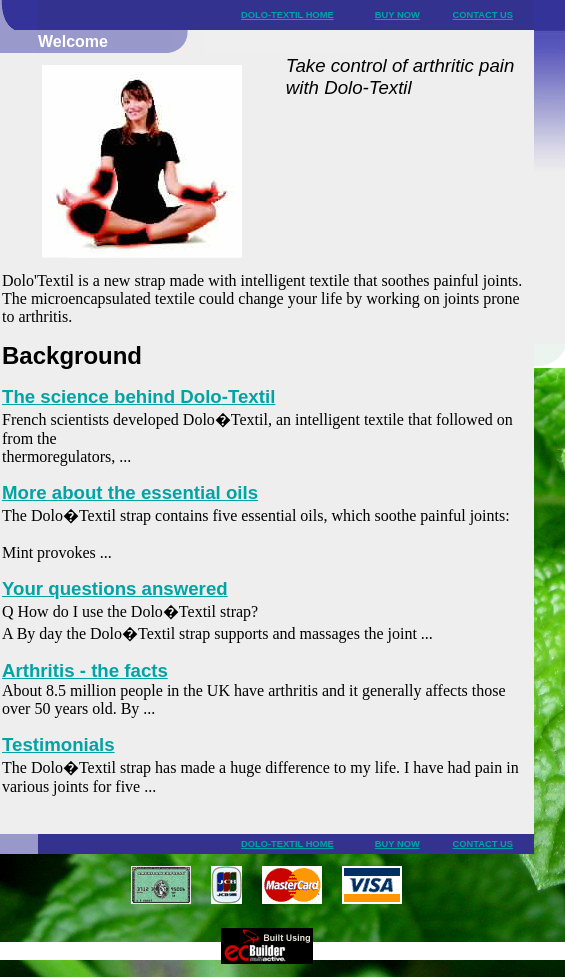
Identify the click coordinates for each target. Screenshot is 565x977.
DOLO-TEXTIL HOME (287, 15)
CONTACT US (483, 15)
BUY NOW (397, 15)
